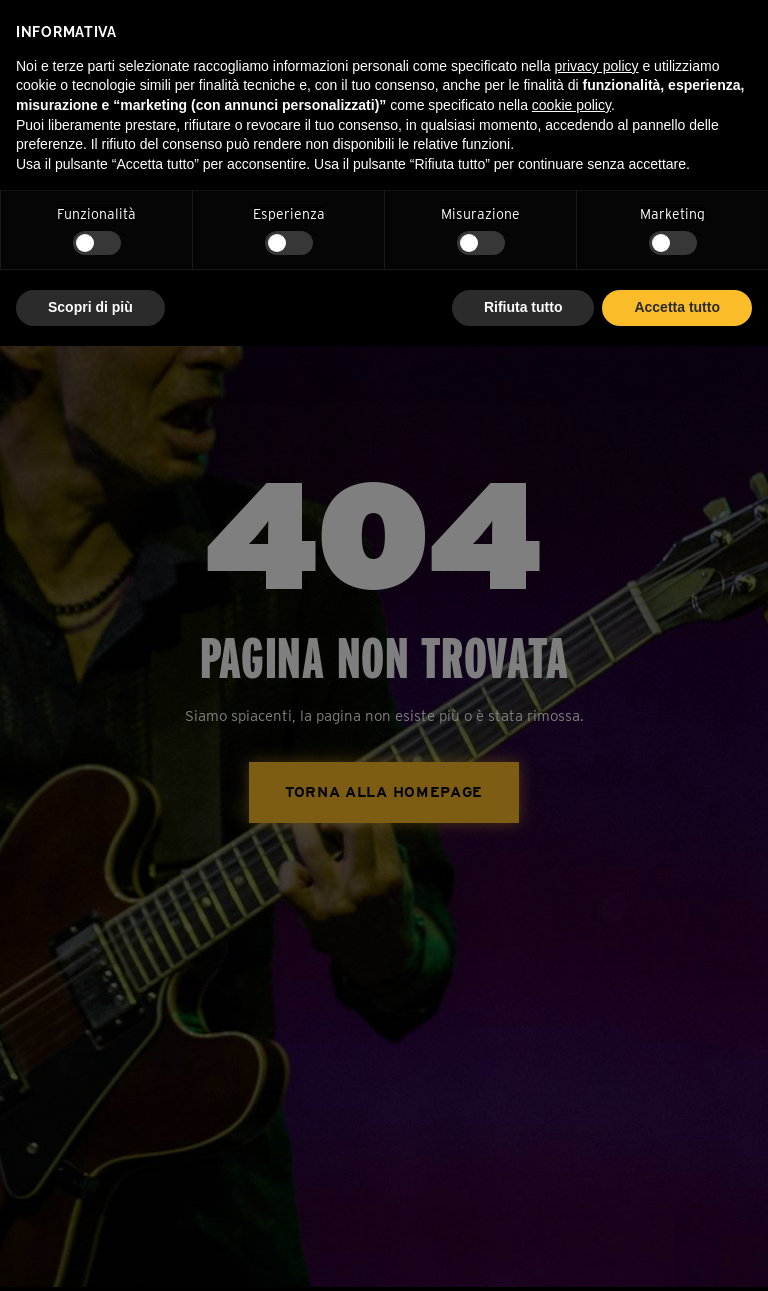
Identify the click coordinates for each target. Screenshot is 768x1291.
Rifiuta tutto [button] (523, 307)
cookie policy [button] (571, 105)
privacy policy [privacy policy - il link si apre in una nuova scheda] (597, 66)
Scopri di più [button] (90, 307)
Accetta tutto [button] (677, 307)
